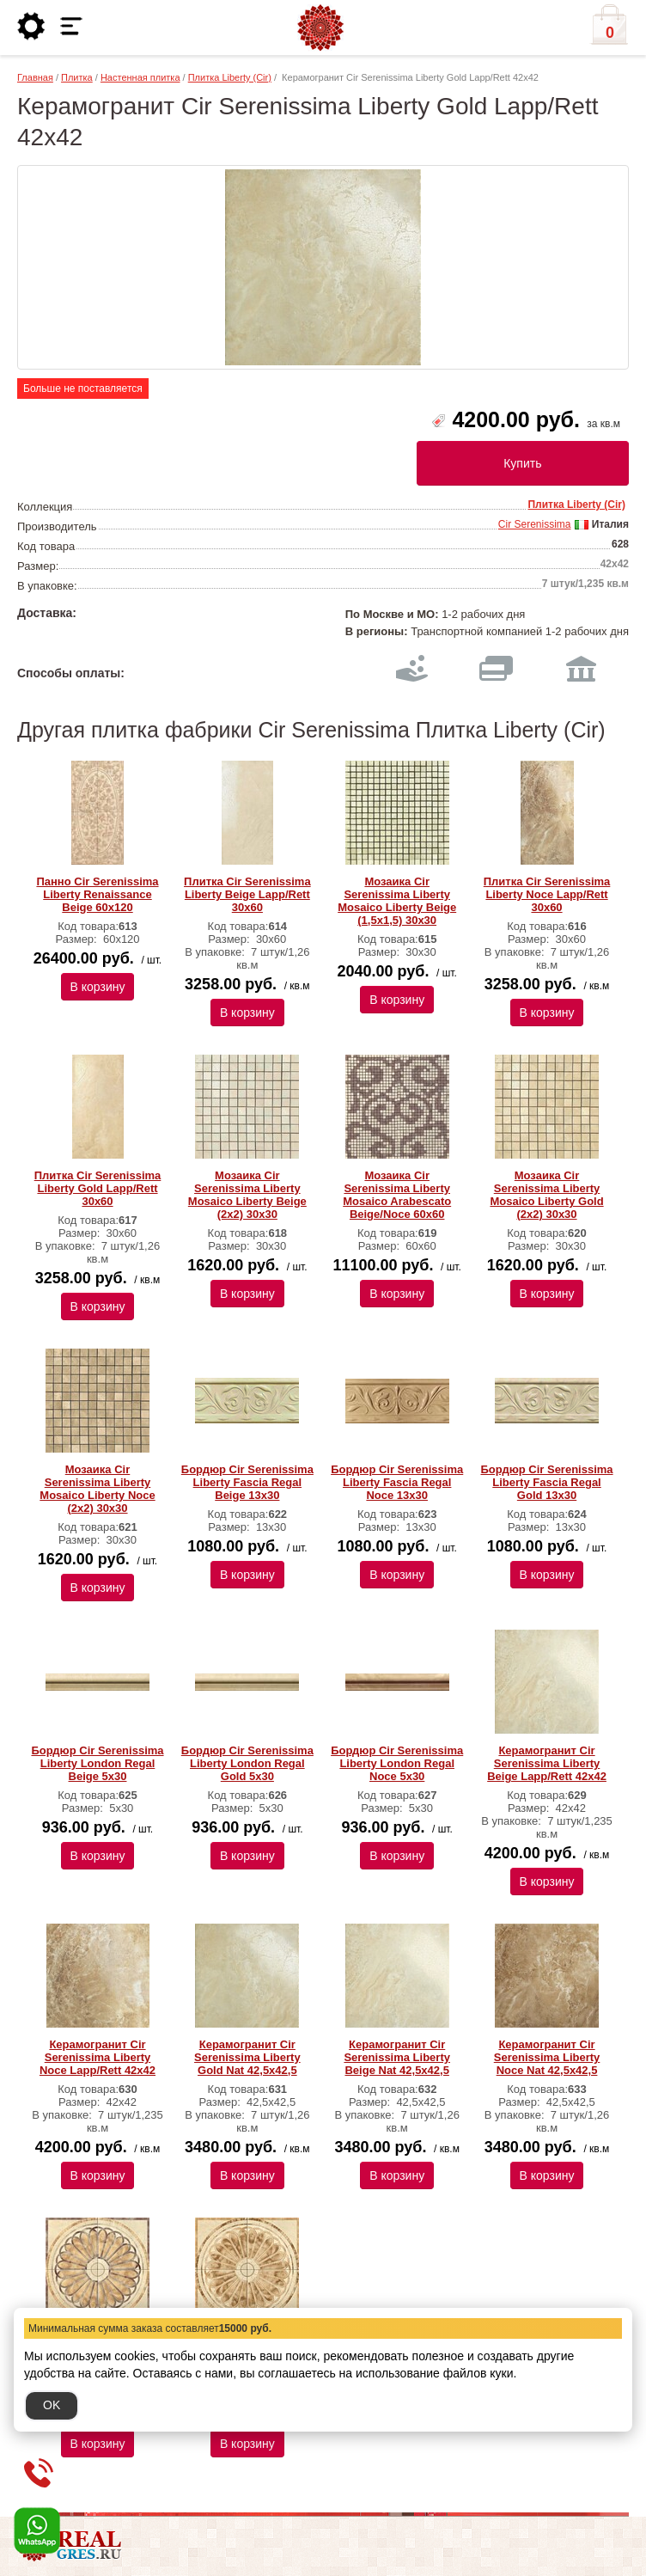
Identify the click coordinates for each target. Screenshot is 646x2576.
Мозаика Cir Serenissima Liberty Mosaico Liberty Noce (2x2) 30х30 (97, 1488)
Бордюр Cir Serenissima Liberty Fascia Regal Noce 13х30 (397, 1482)
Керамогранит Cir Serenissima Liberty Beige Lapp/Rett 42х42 (546, 1763)
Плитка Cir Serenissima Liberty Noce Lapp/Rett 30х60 (547, 894)
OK (51, 2405)
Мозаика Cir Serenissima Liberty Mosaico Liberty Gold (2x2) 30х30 (546, 1195)
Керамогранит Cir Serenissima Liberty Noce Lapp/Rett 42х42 (97, 2057)
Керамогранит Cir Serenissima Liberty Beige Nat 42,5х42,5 (397, 2057)
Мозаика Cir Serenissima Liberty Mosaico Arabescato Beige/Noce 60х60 (397, 1195)
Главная (35, 77)
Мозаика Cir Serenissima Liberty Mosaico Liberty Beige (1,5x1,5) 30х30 (397, 901)
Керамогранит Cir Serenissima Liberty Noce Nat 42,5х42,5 (547, 2057)
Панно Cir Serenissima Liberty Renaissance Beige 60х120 (97, 894)
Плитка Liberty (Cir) (229, 77)
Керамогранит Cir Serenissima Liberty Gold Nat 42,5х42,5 (247, 2057)
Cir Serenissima (534, 524)
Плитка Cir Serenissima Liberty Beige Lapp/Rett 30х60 (247, 894)
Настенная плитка (140, 77)
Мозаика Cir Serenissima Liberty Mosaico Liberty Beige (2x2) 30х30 (247, 1195)
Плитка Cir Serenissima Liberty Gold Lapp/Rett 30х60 (98, 1188)
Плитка (77, 77)
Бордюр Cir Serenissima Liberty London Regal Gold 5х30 (247, 1763)
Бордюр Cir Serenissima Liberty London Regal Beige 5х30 (97, 1763)
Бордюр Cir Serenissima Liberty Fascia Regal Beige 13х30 (247, 1482)
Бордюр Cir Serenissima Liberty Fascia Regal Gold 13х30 (546, 1482)
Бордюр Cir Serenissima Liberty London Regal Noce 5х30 (397, 1763)
